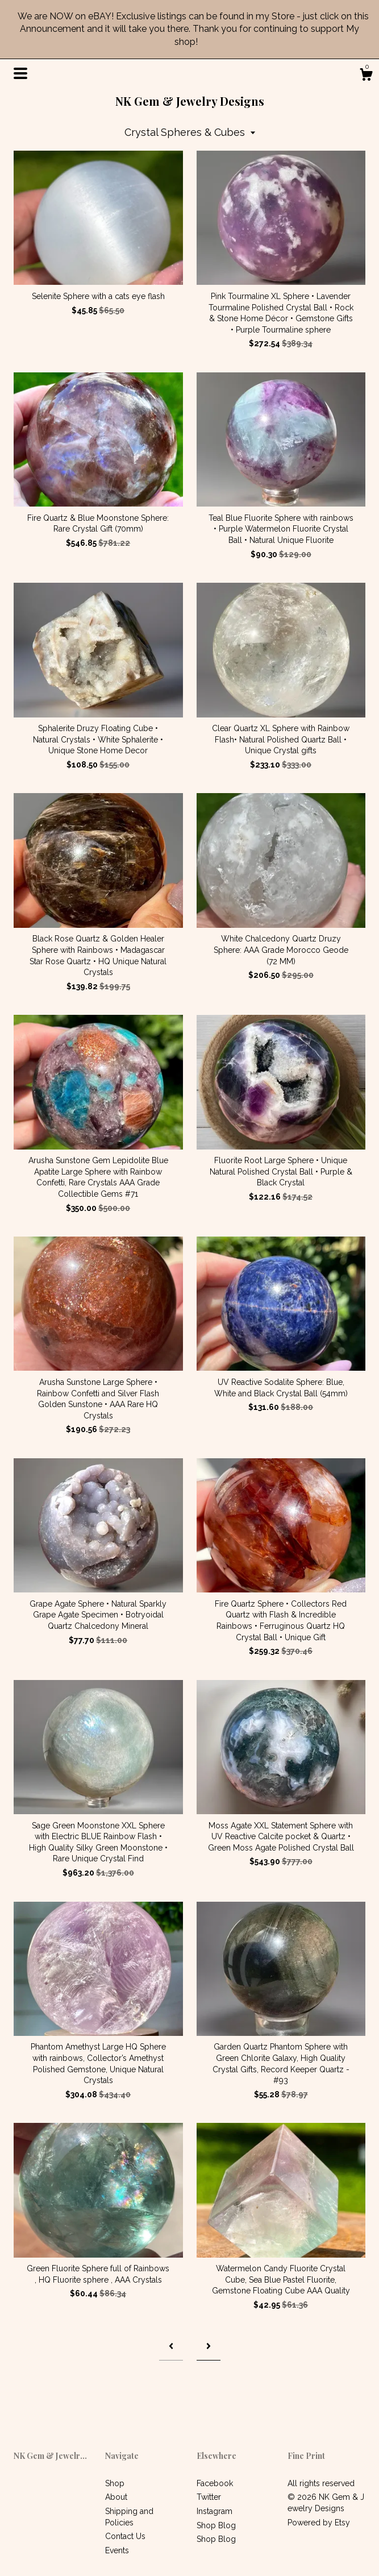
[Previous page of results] (171, 2347)
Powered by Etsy (319, 2522)
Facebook (215, 2483)
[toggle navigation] (20, 73)
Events (117, 2550)
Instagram (214, 2511)
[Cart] (366, 76)
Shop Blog (216, 2525)
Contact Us (125, 2536)
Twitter (209, 2497)
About (116, 2497)
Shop (114, 2483)
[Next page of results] (208, 2347)
